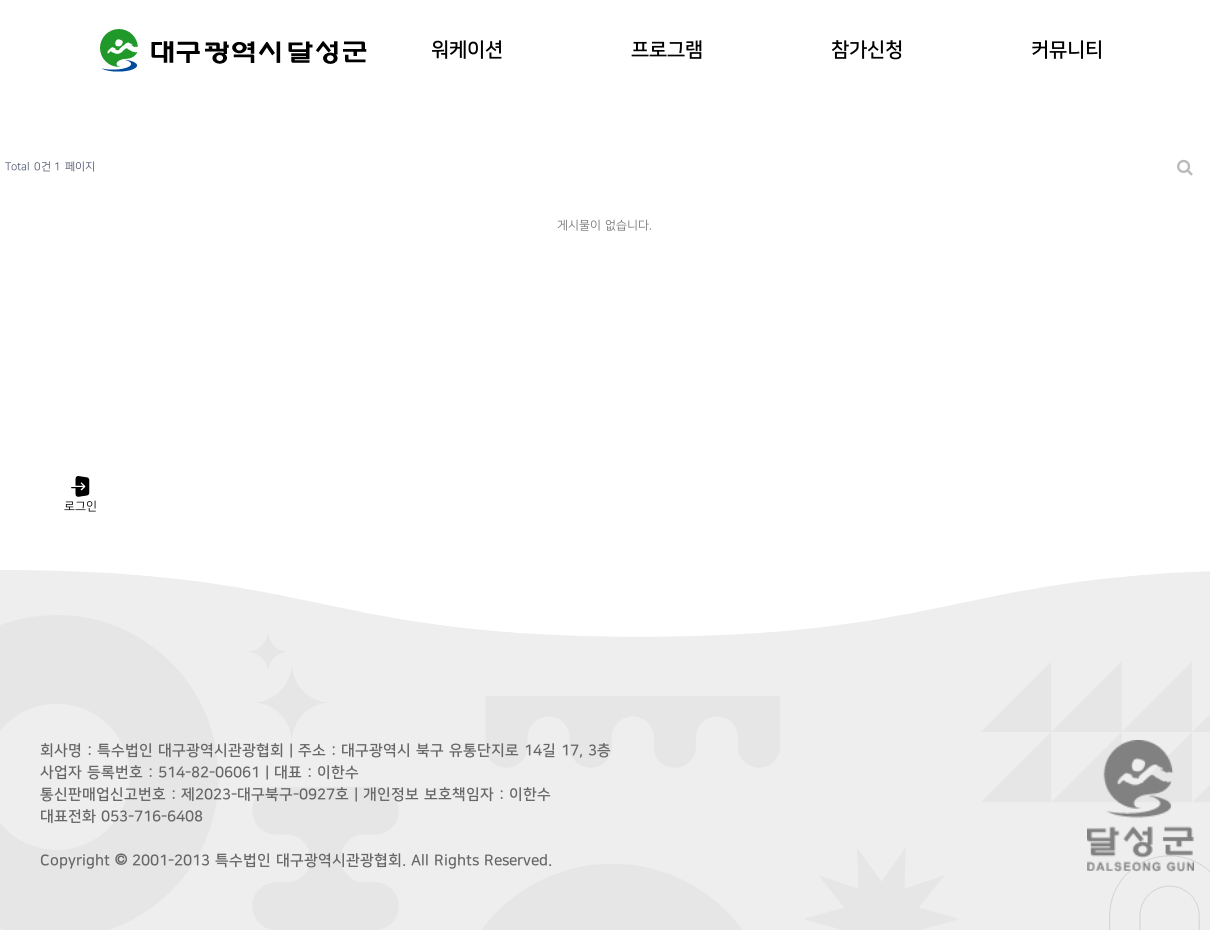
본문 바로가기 (0, 0)
